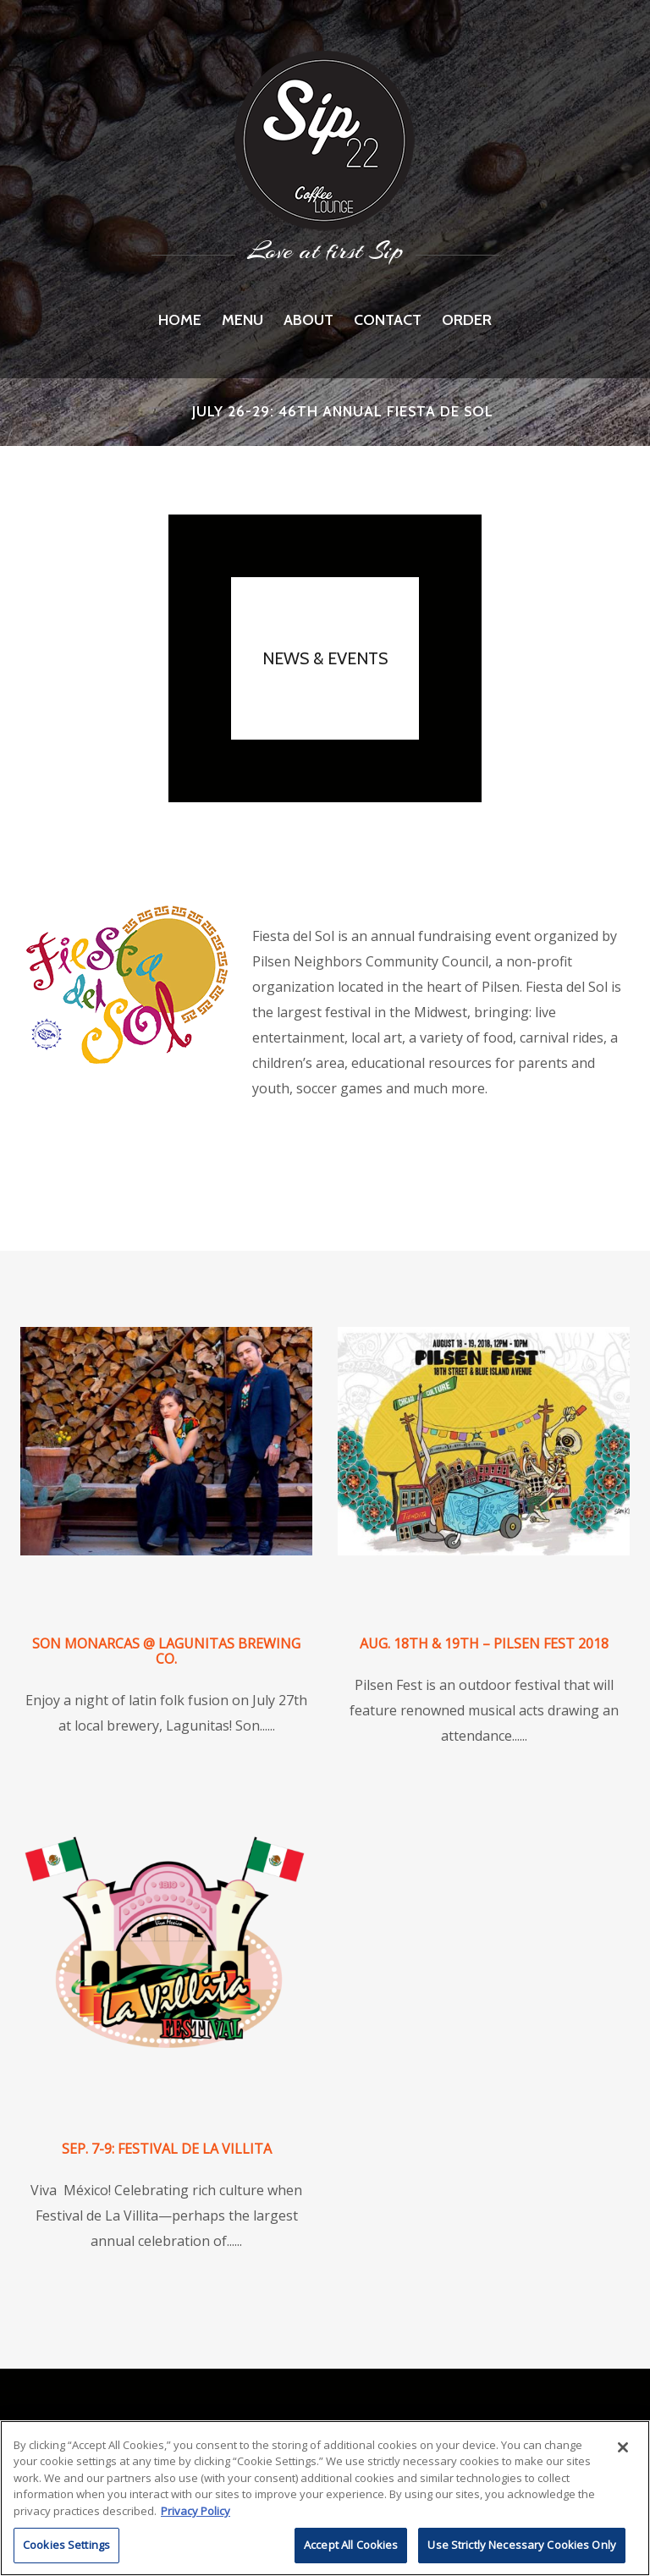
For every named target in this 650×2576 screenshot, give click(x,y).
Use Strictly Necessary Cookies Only (521, 2544)
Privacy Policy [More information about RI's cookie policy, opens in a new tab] (195, 2510)
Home (179, 319)
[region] (325, 2498)
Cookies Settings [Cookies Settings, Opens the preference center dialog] (66, 2544)
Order (467, 319)
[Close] (623, 2447)
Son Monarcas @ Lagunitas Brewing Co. (166, 1651)
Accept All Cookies (351, 2544)
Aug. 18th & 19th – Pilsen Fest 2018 (484, 1643)
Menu (242, 319)
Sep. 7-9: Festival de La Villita (167, 2148)
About (308, 319)
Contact (387, 319)
